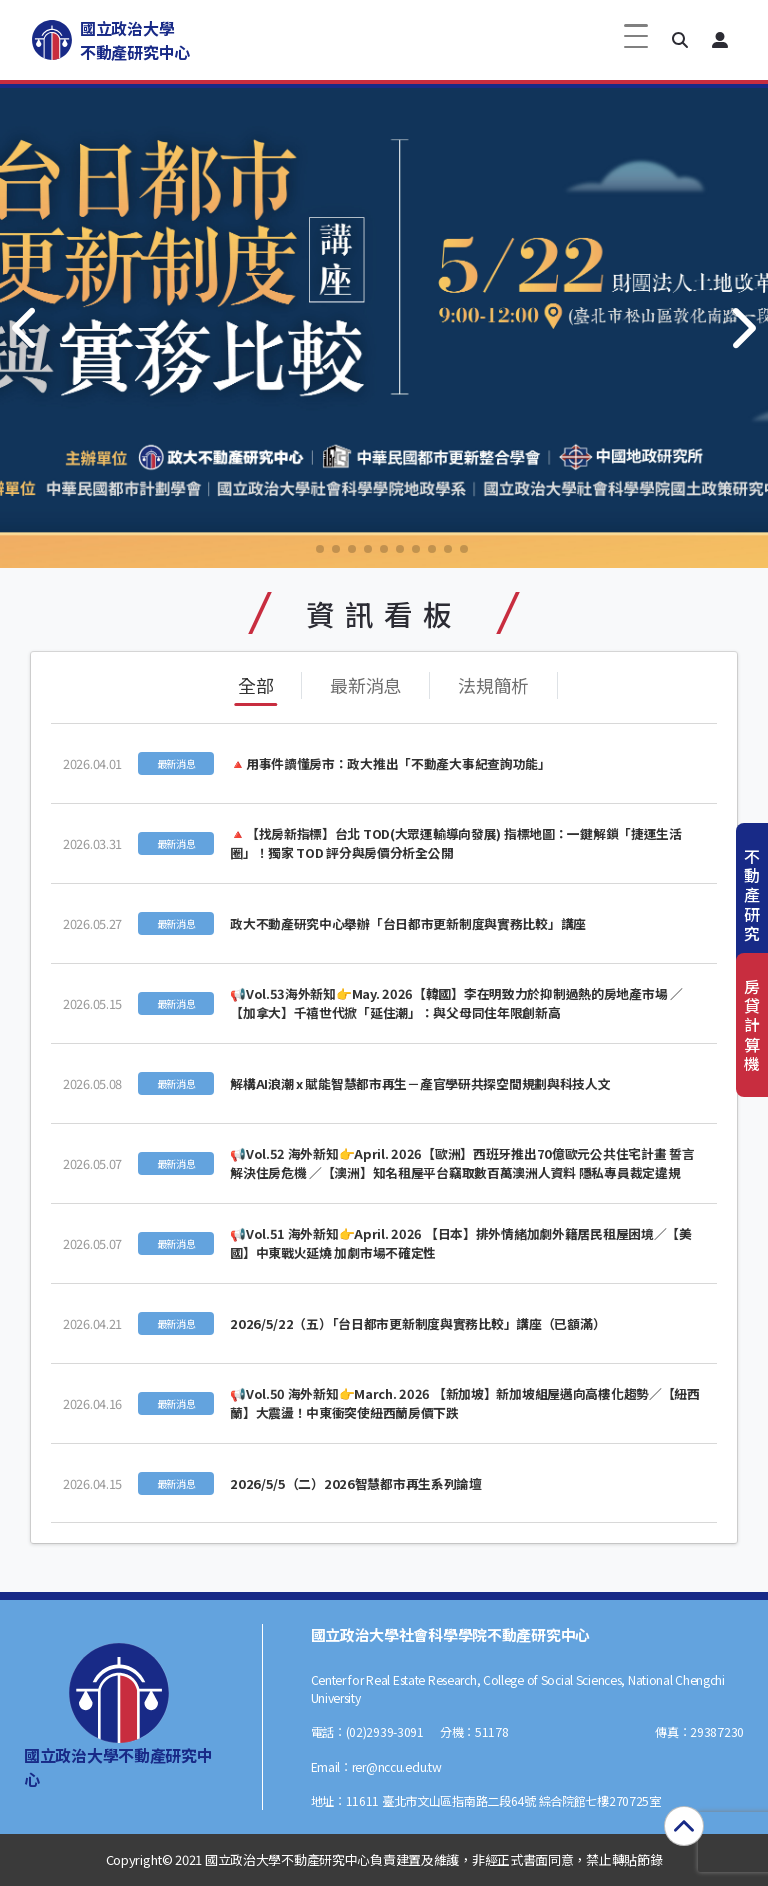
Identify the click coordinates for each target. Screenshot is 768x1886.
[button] (680, 40)
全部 (255, 685)
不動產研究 (752, 894)
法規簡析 (493, 685)
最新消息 (365, 685)
